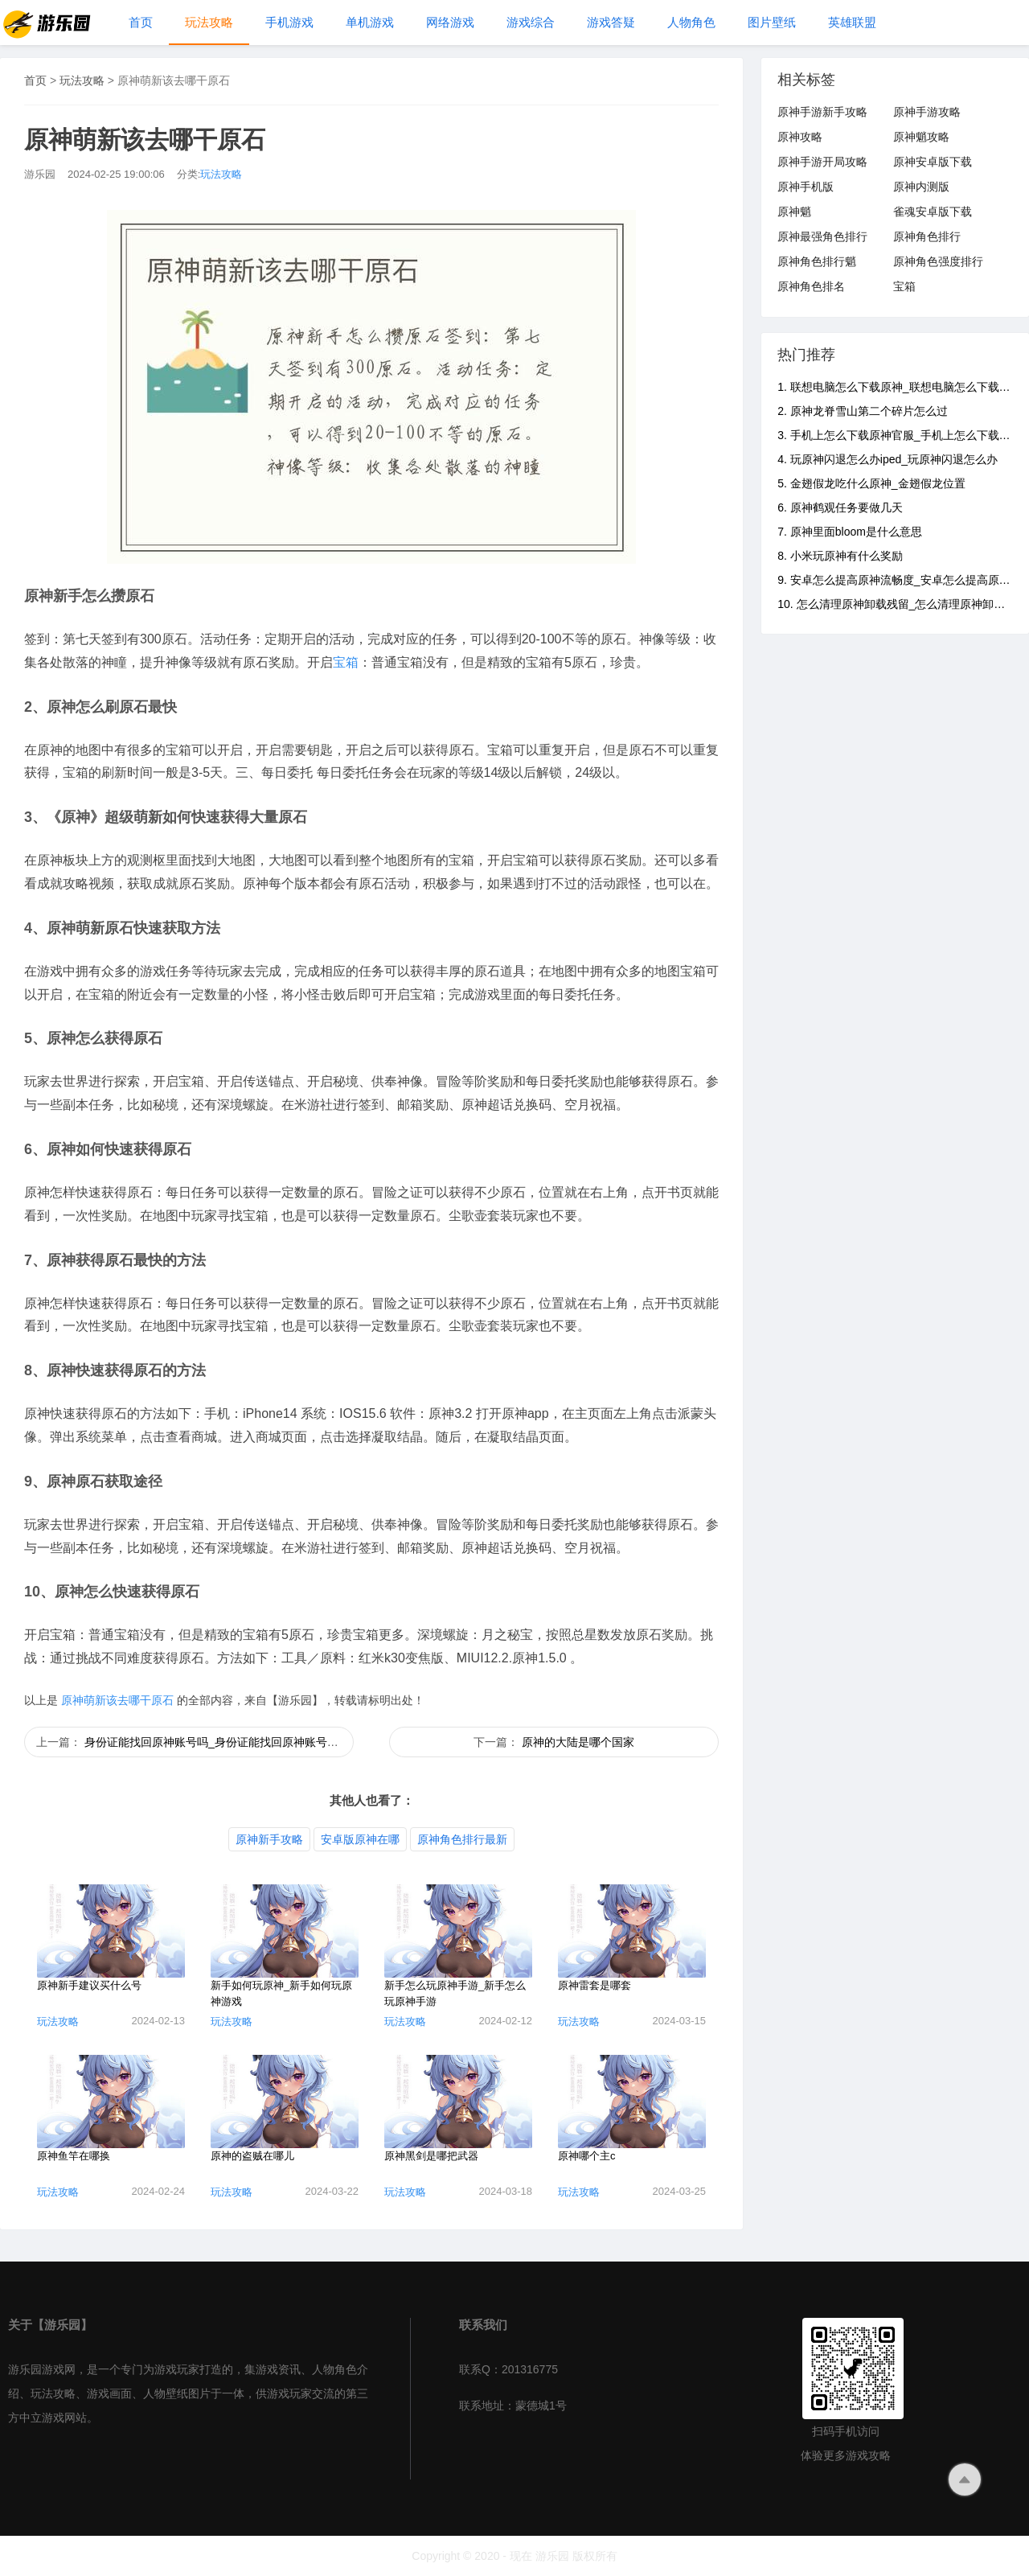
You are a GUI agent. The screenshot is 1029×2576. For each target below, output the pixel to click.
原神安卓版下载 (932, 161)
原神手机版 (805, 186)
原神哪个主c (587, 2156)
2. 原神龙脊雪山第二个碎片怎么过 (862, 411)
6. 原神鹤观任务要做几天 (840, 507)
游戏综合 (530, 22)
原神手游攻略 (927, 111)
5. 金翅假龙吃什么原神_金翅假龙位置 (871, 483)
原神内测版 (921, 186)
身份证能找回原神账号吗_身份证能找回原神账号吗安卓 (222, 1742)
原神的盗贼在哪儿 (252, 2156)
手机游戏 (289, 22)
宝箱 (346, 662)
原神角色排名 (811, 286)
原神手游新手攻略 (822, 111)
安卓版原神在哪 (360, 1839)
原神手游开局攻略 (822, 161)
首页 (141, 22)
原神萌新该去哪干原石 (117, 1700)
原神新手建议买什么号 (89, 1985)
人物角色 (691, 22)
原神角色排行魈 (816, 261)
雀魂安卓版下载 (932, 211)
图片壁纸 (772, 22)
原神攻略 (799, 136)
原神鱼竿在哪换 (73, 2156)
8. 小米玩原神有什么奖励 (840, 555)
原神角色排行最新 (462, 1839)
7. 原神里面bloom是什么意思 (849, 531)
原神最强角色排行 (822, 236)
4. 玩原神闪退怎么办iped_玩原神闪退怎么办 (887, 459)
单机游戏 (370, 22)
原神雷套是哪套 (594, 1985)
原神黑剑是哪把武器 (431, 2156)
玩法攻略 (209, 22)
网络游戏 (450, 22)
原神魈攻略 (921, 136)
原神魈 (794, 211)
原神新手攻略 (269, 1839)
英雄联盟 (852, 22)
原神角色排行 (927, 236)
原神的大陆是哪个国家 (578, 1742)
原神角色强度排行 (938, 261)
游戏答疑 (611, 22)
